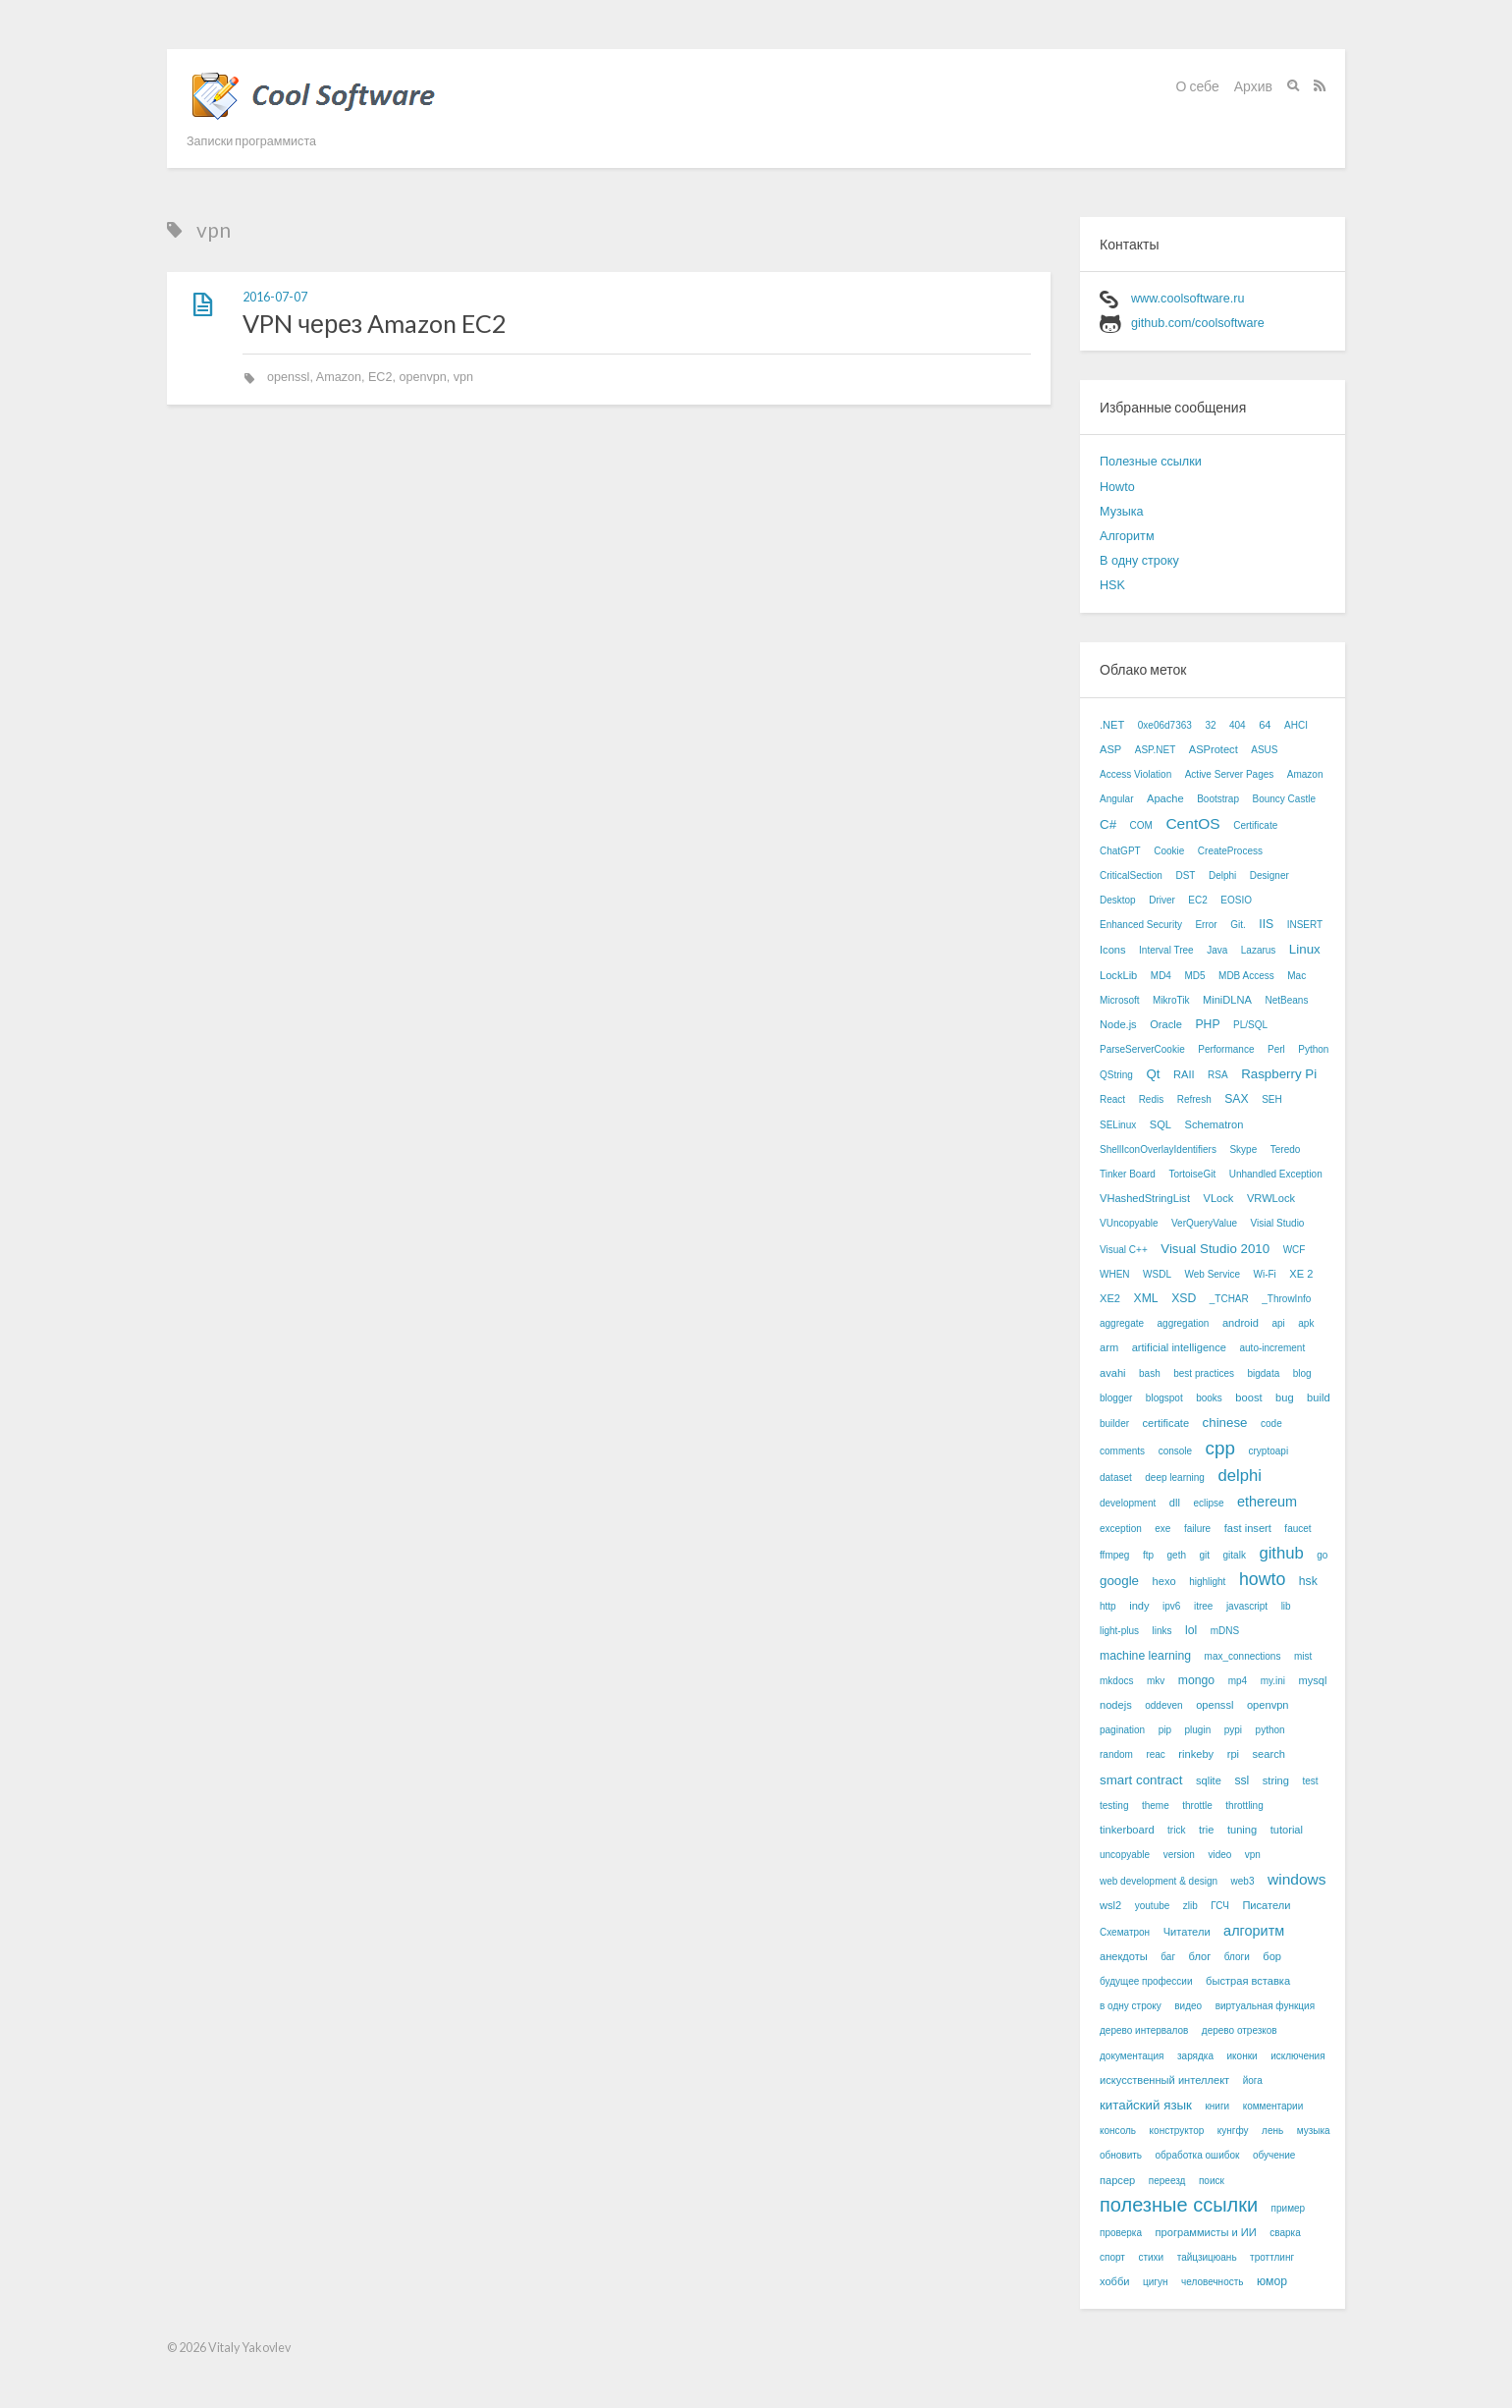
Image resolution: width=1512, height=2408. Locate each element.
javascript (1247, 1606)
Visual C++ (1124, 1249)
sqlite (1208, 1780)
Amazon (338, 377)
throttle (1197, 1805)
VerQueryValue (1204, 1223)
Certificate (1255, 825)
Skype (1243, 1149)
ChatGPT (1120, 851)
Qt (1153, 1074)
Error (1205, 924)
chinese (1225, 1422)
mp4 (1237, 1680)
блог (1200, 1956)
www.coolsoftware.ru (1187, 298)
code (1271, 1423)
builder (1114, 1423)
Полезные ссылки (1151, 461)
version (1179, 1854)
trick (1176, 1830)
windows (1297, 1879)
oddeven (1163, 1705)
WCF (1294, 1249)
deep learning (1175, 1477)
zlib (1190, 1905)
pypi (1233, 1729)
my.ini (1273, 1680)
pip (1165, 1729)
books (1209, 1398)
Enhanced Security (1141, 924)
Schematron (1213, 1124)
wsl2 (1110, 1905)
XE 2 (1301, 1274)
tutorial (1286, 1829)
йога (1253, 2080)
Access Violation (1135, 774)
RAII (1184, 1074)
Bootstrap (1218, 799)
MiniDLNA (1227, 1000)
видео (1188, 2005)
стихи (1150, 2257)
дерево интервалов (1144, 2030)
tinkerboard (1127, 1829)
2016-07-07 (275, 297)
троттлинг (1272, 2257)
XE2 (1110, 1298)
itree (1203, 1606)
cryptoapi (1269, 1451)
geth (1176, 1555)
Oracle (1166, 1024)
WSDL (1157, 1274)
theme (1155, 1805)
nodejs (1116, 1705)
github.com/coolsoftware (1198, 323)
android (1240, 1323)
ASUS (1264, 749)
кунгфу (1233, 2130)
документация (1132, 2056)
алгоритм (1253, 1931)
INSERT (1305, 924)
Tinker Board (1128, 1174)
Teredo (1285, 1149)
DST (1185, 875)
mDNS (1225, 1630)
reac (1155, 1754)
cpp (1220, 1448)
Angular (1116, 799)
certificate (1166, 1423)
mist (1303, 1656)
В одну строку (1139, 561)
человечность (1212, 2281)
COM (1141, 825)
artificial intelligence (1179, 1347)
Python (1313, 1049)
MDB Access (1246, 975)
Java (1217, 950)
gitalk (1234, 1555)
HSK (1112, 585)
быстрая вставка (1248, 1981)
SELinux (1118, 1125)
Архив (1253, 86)
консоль (1118, 2130)
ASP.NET (1155, 749)
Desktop (1118, 900)
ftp (1148, 1555)
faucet (1297, 1528)
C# (1108, 824)
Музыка (1122, 512)
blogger (1116, 1398)
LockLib (1118, 975)
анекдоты (1124, 1956)
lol (1191, 1630)
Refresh (1194, 1099)
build (1318, 1397)
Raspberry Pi (1279, 1074)
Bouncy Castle (1283, 799)
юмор (1272, 2281)
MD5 (1194, 975)
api (1277, 1323)
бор (1272, 1956)
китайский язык (1146, 2105)
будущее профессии (1146, 1981)
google (1119, 1580)
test (1310, 1781)
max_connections (1243, 1656)
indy (1139, 1606)
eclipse (1208, 1503)
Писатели (1266, 1905)
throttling (1244, 1805)
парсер (1117, 2180)
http (1108, 1606)
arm (1109, 1347)
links (1162, 1630)
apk (1306, 1323)
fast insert (1247, 1528)
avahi (1113, 1373)
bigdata (1263, 1373)
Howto (1117, 487)
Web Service (1212, 1274)
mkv (1155, 1680)
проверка (1121, 2232)
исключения (1297, 2056)
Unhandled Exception (1276, 1174)
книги (1217, 2106)
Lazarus (1258, 950)
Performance (1226, 1049)
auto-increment (1272, 1347)
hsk (1308, 1581)
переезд (1167, 2180)
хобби (1115, 2281)
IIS (1266, 924)
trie (1206, 1829)
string (1276, 1780)
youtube (1152, 1905)
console (1175, 1451)
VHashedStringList (1145, 1198)
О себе (1197, 86)
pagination (1122, 1729)
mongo (1196, 1680)
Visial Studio (1278, 1223)
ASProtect (1213, 749)
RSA (1218, 1074)
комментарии (1273, 2106)
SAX (1236, 1099)
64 (1264, 725)
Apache (1165, 798)
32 (1210, 725)
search (1269, 1754)
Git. (1238, 924)
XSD (1183, 1298)
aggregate (1122, 1323)
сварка (1284, 2232)
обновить (1121, 2155)
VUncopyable (1129, 1223)
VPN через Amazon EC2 (375, 323)
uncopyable (1125, 1854)
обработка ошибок (1198, 2155)
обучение (1274, 2155)
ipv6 (1171, 1606)
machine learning (1145, 1656)
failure (1197, 1528)
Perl (1276, 1049)
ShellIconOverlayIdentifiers (1158, 1149)
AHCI (1296, 725)
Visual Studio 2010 (1215, 1248)
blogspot (1164, 1398)
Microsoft (1120, 1000)
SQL (1160, 1124)
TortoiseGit (1191, 1174)
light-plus (1119, 1630)
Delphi (1222, 875)
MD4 (1161, 975)
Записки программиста (251, 141)
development (1128, 1503)
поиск (1211, 2180)
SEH (1272, 1099)
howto (1262, 1579)
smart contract (1141, 1780)
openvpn (422, 377)
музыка (1313, 2130)
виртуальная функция (1265, 2005)
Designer (1269, 875)
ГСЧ (1220, 1905)
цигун (1155, 2281)
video (1219, 1854)
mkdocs (1116, 1680)
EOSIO (1236, 900)
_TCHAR (1229, 1298)
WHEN (1115, 1274)
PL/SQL (1250, 1024)
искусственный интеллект (1164, 2080)
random (1116, 1754)
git (1204, 1555)
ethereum (1267, 1501)
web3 (1243, 1881)
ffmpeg (1114, 1555)
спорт (1112, 2257)
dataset (1116, 1477)
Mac (1296, 975)
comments (1122, 1451)
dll (1174, 1502)
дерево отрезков (1239, 2030)
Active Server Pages (1229, 774)
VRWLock (1271, 1198)
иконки (1242, 2056)
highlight (1207, 1581)
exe (1162, 1528)
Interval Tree (1166, 950)
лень (1272, 2130)
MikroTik (1171, 1000)
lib (1286, 1606)
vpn (463, 377)
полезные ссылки (1179, 2205)
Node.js (1118, 1024)
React (1112, 1099)
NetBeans (1286, 1000)
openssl (288, 377)
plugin (1198, 1729)
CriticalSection (1131, 875)
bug (1284, 1397)
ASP (1110, 749)
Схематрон (1125, 1932)
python (1270, 1729)
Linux (1305, 949)
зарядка (1195, 2056)
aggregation (1184, 1323)
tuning (1242, 1829)
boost (1248, 1397)
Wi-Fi (1264, 1274)
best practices (1203, 1373)
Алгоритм (1127, 536)
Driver (1162, 900)
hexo (1164, 1581)
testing (1114, 1805)
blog (1302, 1373)
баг (1168, 1956)
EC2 (380, 377)
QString (1116, 1074)
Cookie (1169, 851)
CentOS (1192, 823)
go (1322, 1555)
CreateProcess (1230, 851)
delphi (1239, 1475)
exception (1121, 1528)
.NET (1112, 725)
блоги (1237, 1956)
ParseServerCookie (1142, 1049)
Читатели (1187, 1932)
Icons (1113, 950)
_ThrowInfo (1286, 1298)
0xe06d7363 (1165, 725)
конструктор (1177, 2130)
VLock (1219, 1198)
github (1281, 1553)
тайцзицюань (1207, 2257)
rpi (1233, 1754)
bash (1150, 1373)
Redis (1151, 1099)
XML (1146, 1298)
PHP (1207, 1024)
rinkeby (1196, 1754)
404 (1237, 725)
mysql (1313, 1680)
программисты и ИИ (1206, 2232)
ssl (1241, 1780)
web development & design (1158, 1881)
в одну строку (1130, 2005)
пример (1288, 2208)
